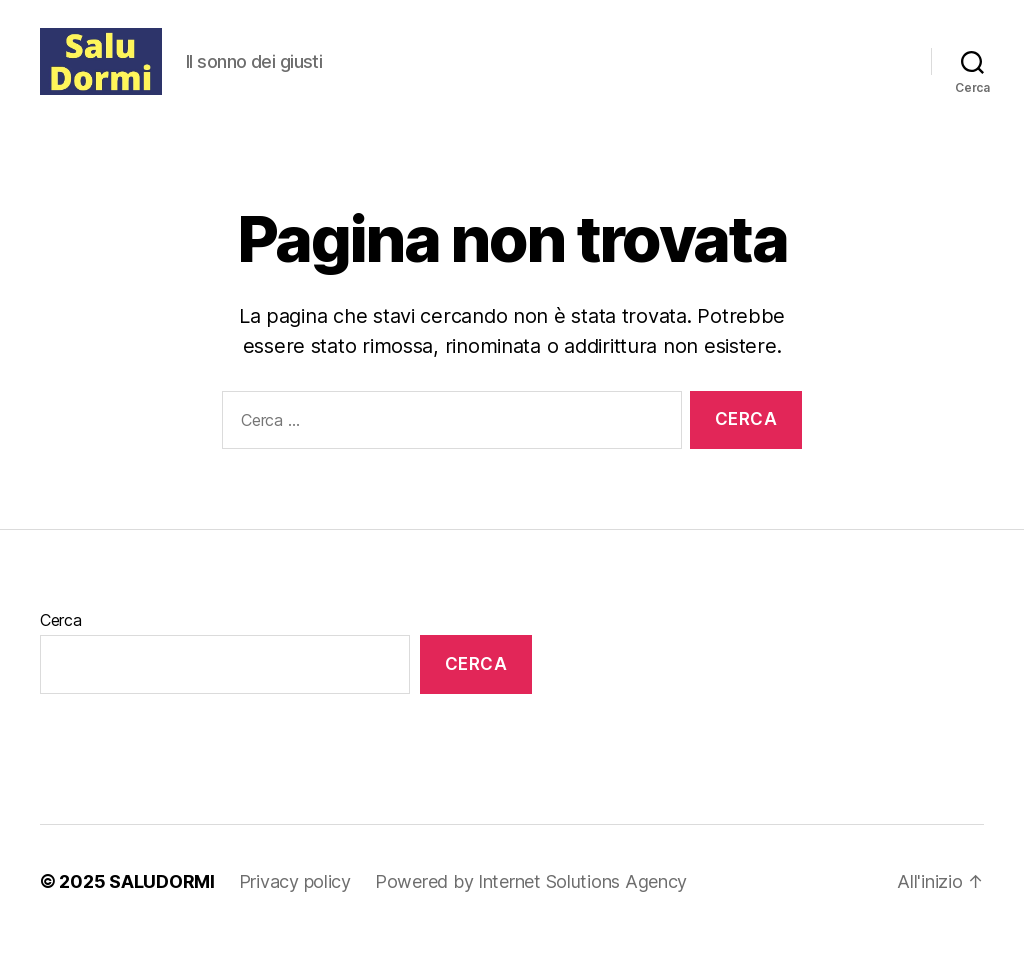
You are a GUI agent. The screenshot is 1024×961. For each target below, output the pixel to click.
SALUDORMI (162, 904)
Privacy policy (295, 904)
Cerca (61, 643)
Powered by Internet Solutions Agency (531, 904)
